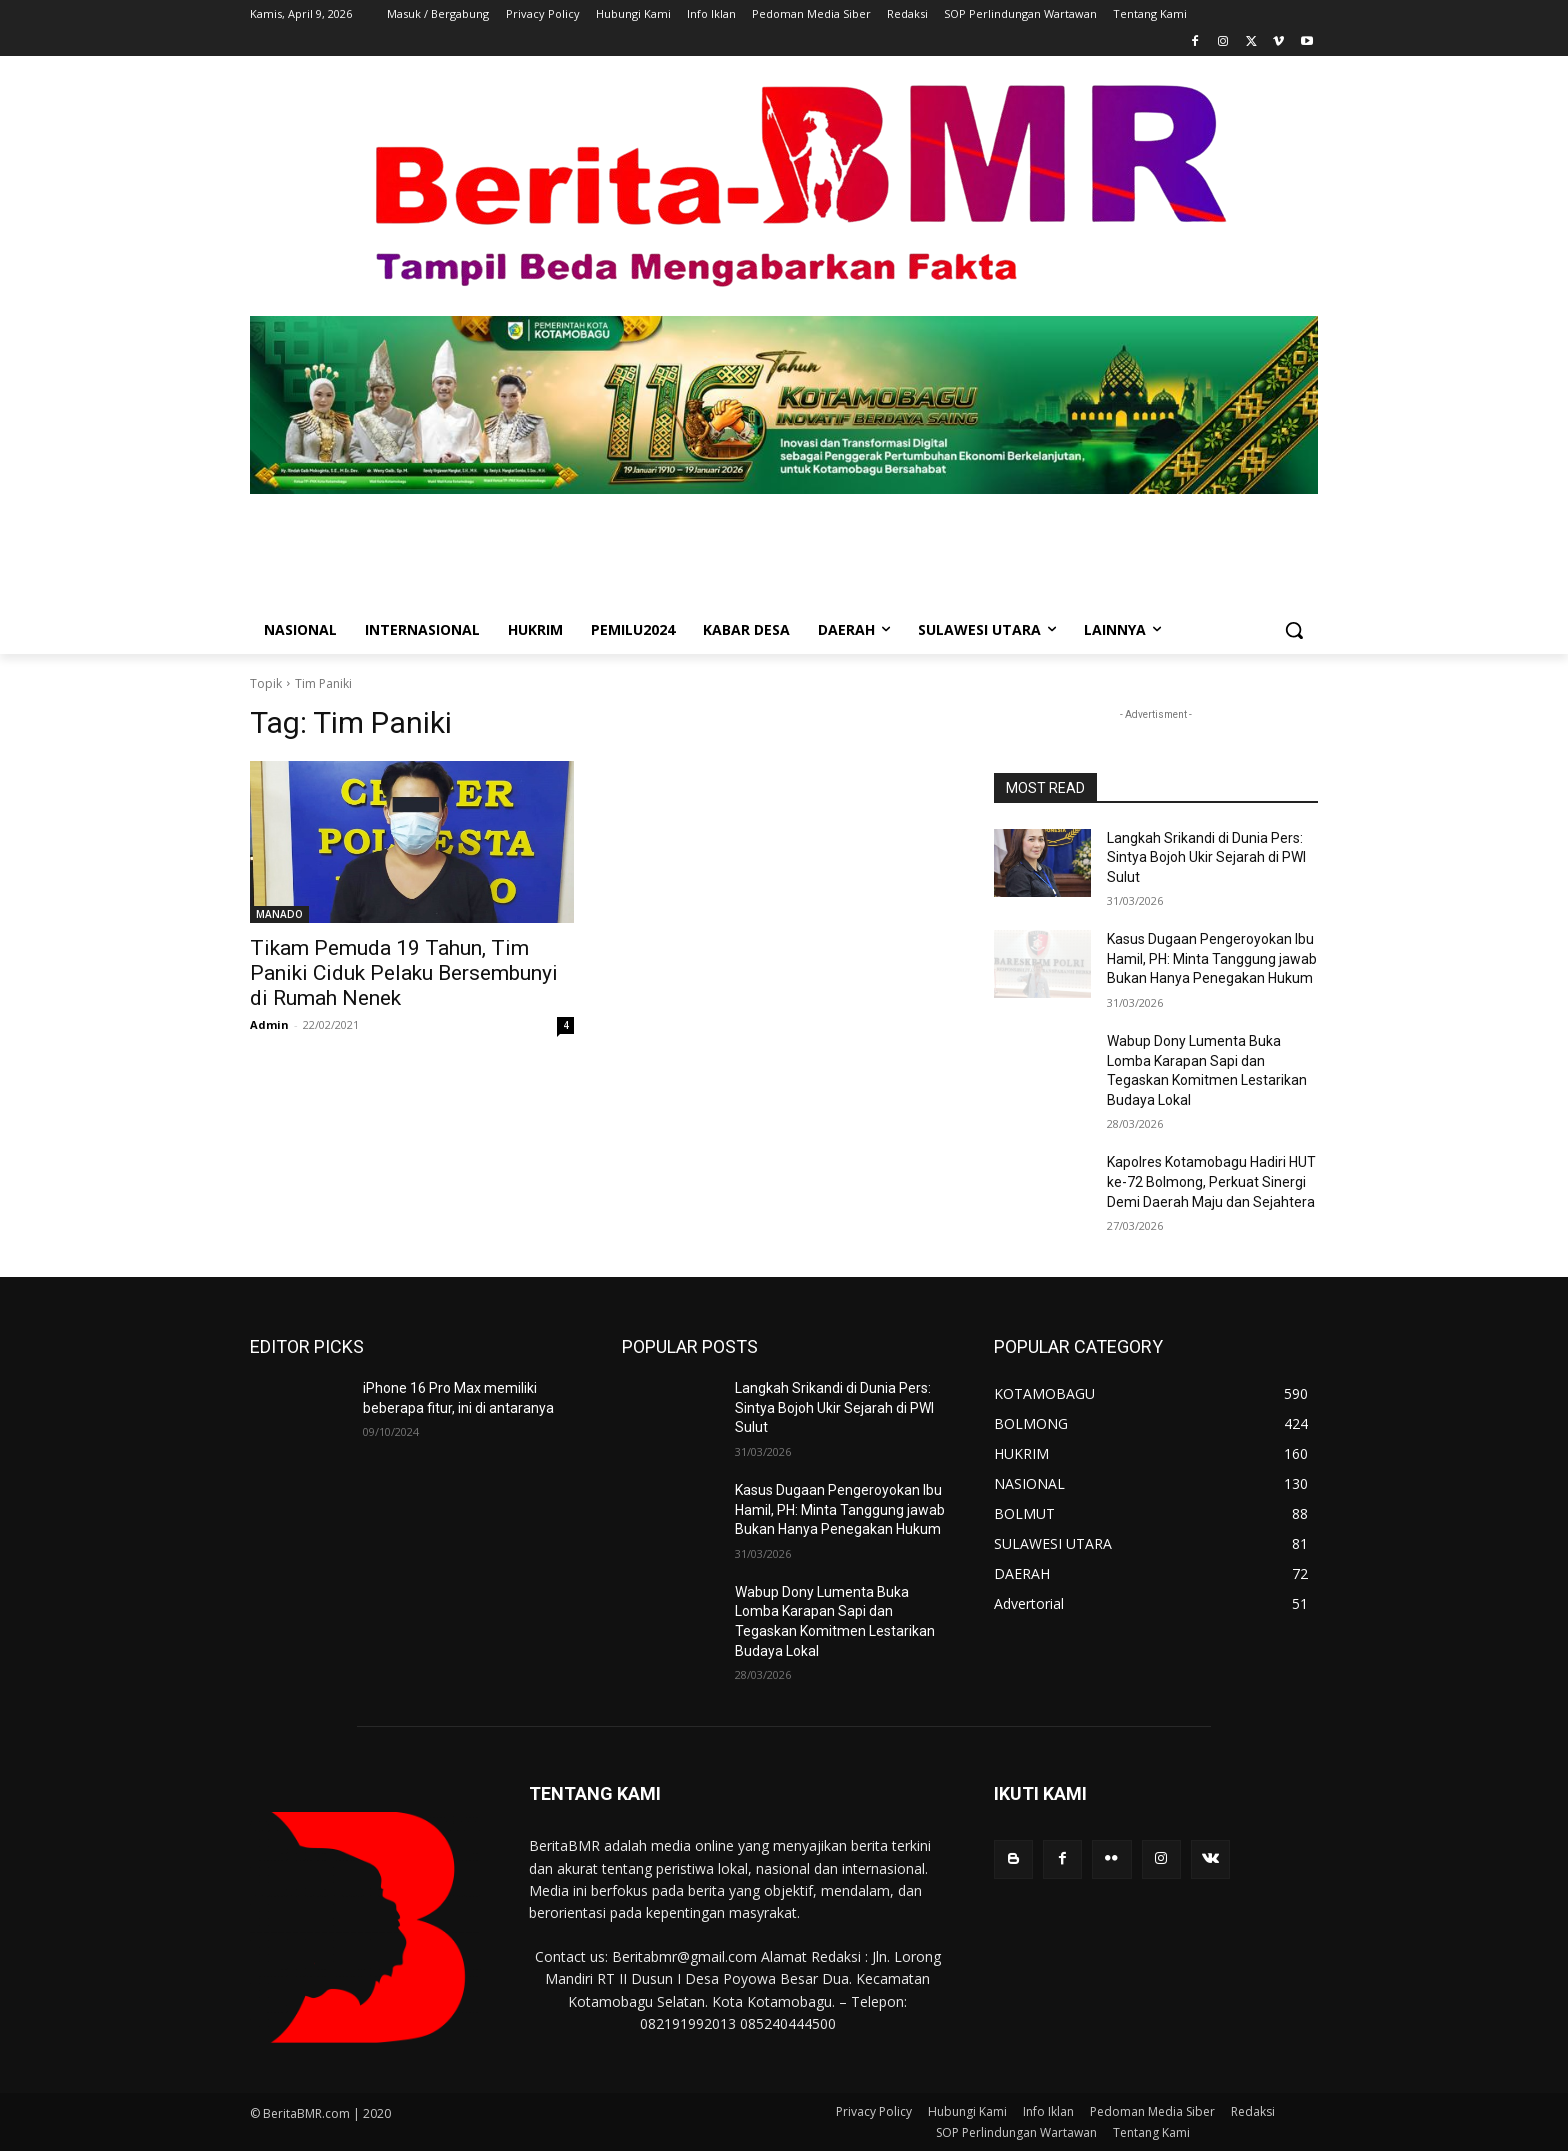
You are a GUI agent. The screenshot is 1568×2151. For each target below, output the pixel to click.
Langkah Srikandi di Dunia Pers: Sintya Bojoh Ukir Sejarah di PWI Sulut (1206, 857)
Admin (269, 1024)
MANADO (279, 914)
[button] (1294, 630)
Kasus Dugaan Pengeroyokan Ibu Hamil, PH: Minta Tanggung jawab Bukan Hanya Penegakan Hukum (1212, 958)
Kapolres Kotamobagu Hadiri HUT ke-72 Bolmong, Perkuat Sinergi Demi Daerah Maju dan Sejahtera (1211, 1181)
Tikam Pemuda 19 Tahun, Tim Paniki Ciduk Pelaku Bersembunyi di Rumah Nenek (404, 973)
